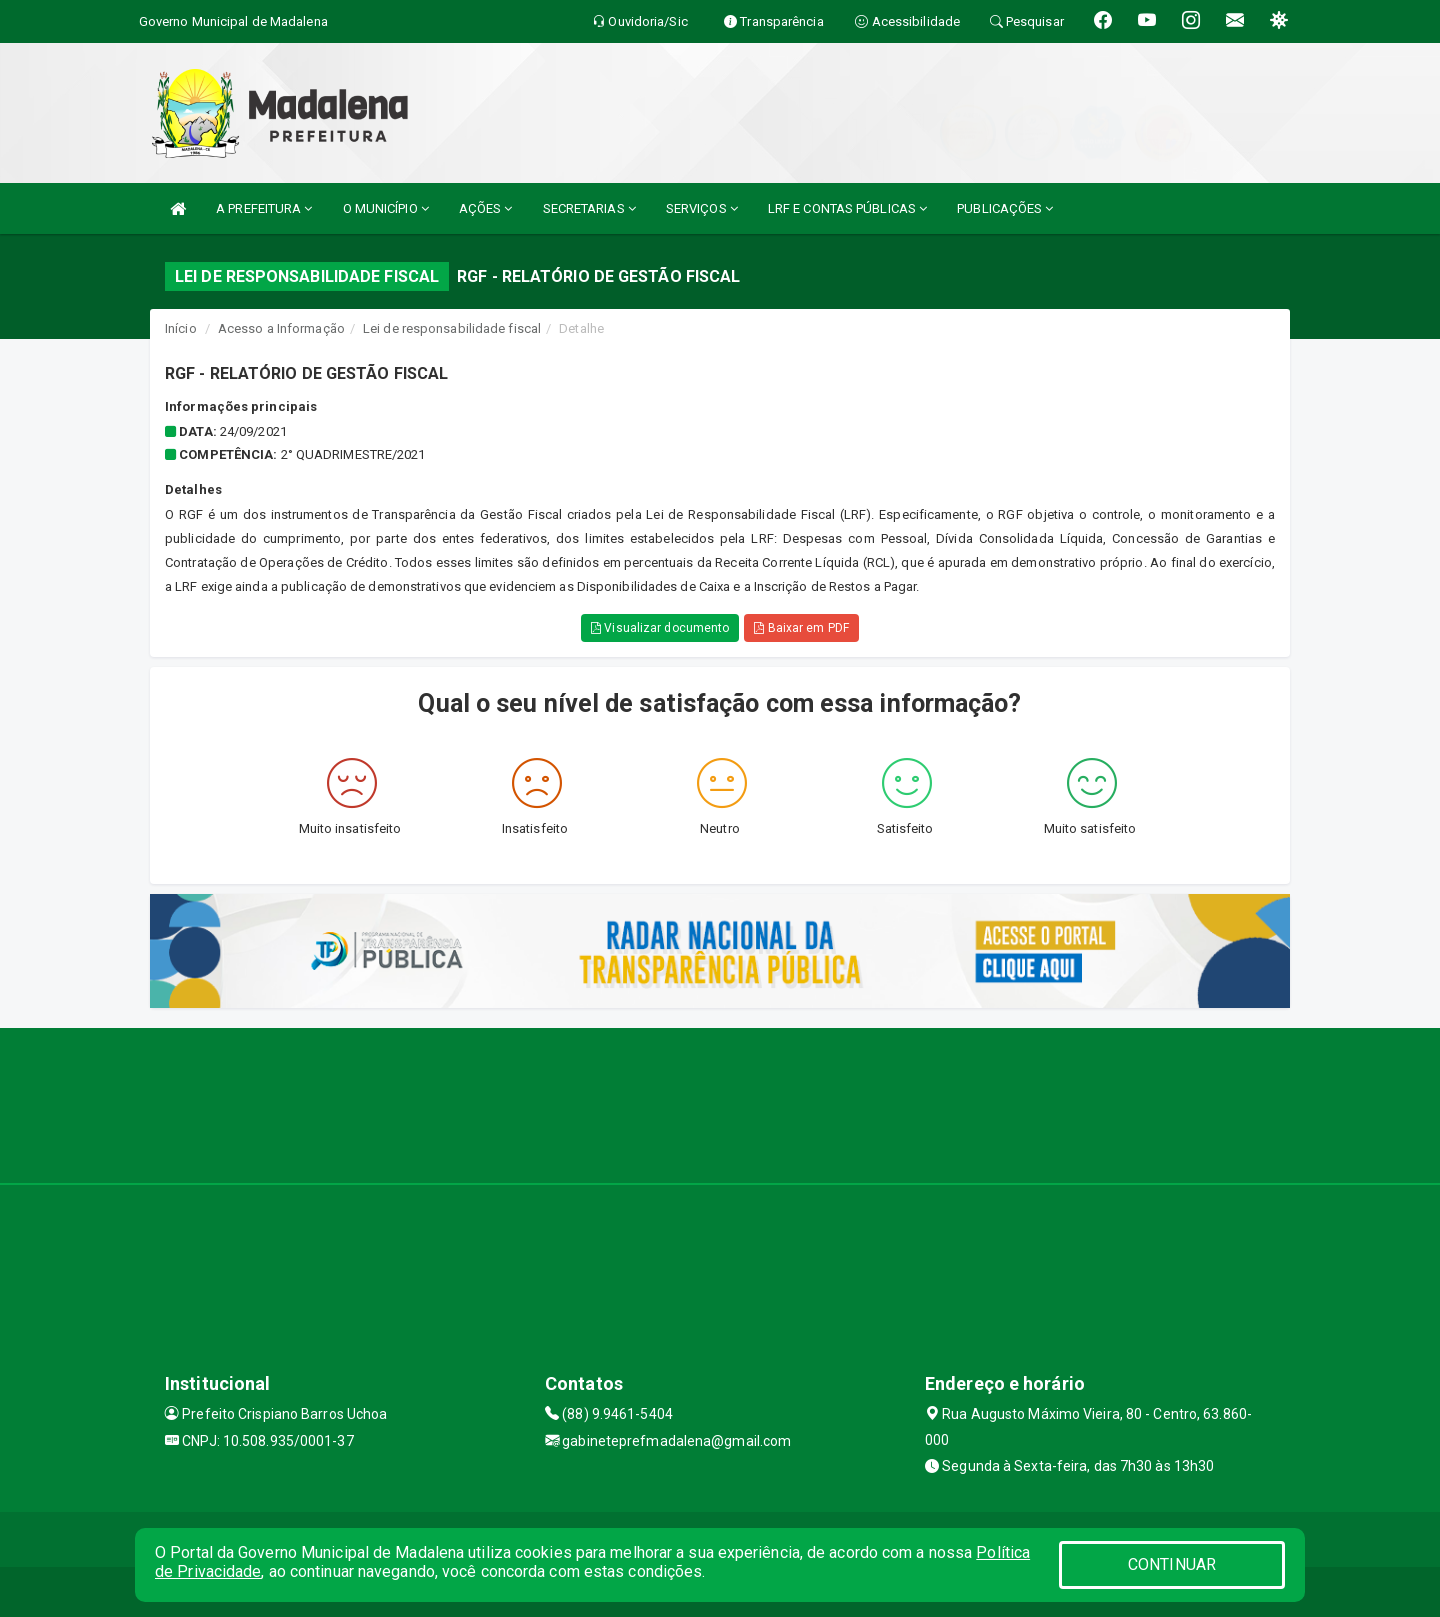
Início (181, 328)
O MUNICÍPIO (386, 208)
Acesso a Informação (281, 328)
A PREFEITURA (264, 208)
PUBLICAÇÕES (1005, 208)
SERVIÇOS (702, 208)
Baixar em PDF (801, 628)
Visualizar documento (660, 628)
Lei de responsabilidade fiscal (452, 328)
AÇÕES (486, 208)
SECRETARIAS (589, 208)
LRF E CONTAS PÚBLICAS (847, 208)
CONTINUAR (1172, 1564)
